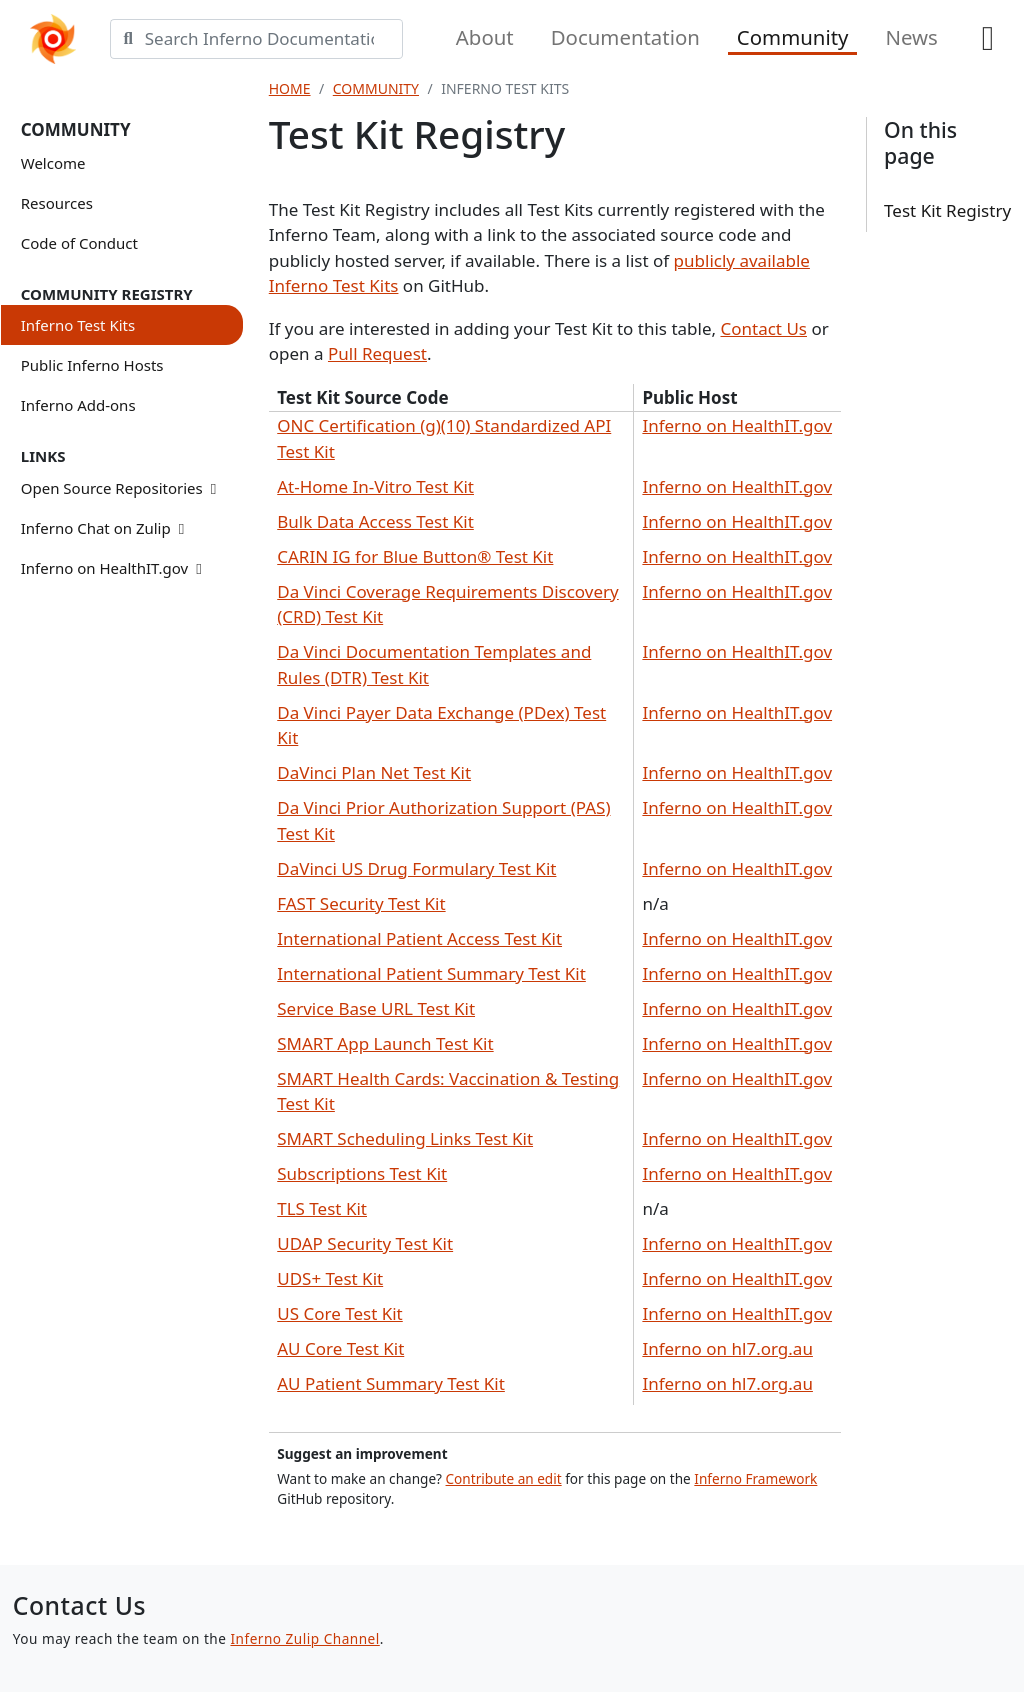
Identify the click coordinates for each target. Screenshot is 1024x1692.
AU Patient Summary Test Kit (391, 1383)
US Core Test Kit (340, 1313)
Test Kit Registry (947, 210)
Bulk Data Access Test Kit (375, 521)
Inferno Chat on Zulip (103, 528)
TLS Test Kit (322, 1208)
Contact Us (763, 328)
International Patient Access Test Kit (419, 938)
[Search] (274, 39)
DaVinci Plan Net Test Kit (374, 772)
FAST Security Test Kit (361, 903)
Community (793, 37)
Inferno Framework (755, 1478)
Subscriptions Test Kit (362, 1173)
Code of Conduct (79, 243)
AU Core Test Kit (340, 1348)
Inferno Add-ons (78, 405)
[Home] (53, 39)
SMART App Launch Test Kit (385, 1043)
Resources (57, 203)
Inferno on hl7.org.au (727, 1348)
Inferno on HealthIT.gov (111, 568)
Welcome (53, 163)
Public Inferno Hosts (92, 365)
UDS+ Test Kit (330, 1278)
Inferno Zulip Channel (304, 1638)
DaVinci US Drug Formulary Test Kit (416, 868)
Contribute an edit (504, 1478)
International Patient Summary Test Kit (431, 973)
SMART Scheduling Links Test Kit (405, 1138)
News (911, 37)
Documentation (625, 37)
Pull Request (377, 353)
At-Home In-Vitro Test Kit (375, 486)
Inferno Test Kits (78, 325)
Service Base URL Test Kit (376, 1008)
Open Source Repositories (119, 488)
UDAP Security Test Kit (365, 1243)
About (485, 37)
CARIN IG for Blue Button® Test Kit (415, 556)
